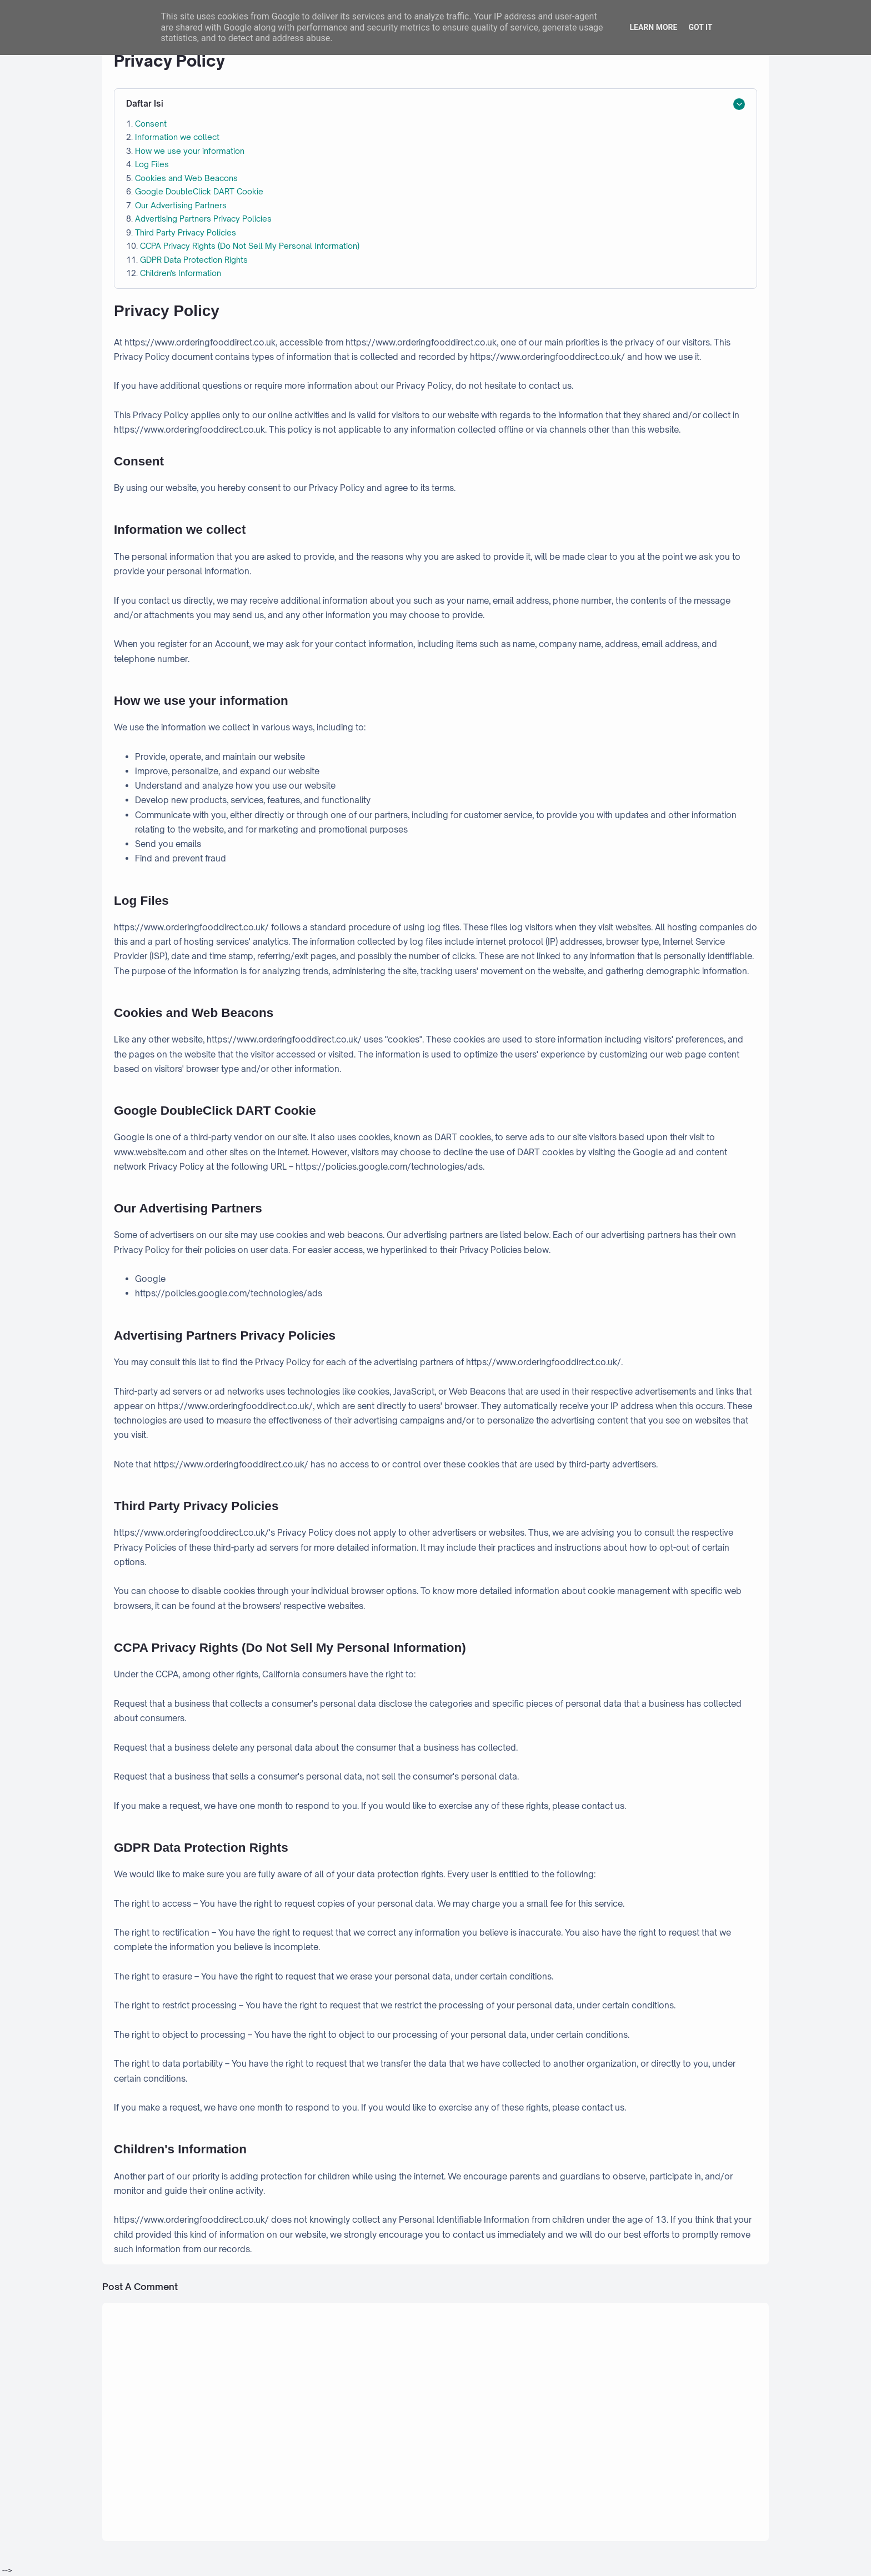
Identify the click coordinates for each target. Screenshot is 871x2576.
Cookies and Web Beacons (186, 178)
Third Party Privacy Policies (185, 232)
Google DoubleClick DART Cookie (199, 191)
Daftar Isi (144, 103)
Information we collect (177, 137)
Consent (151, 123)
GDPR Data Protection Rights (194, 259)
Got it (700, 27)
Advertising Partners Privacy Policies (203, 218)
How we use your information (189, 151)
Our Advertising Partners (181, 205)
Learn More (653, 27)
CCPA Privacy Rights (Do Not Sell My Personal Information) (249, 245)
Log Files (152, 164)
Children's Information (180, 273)
